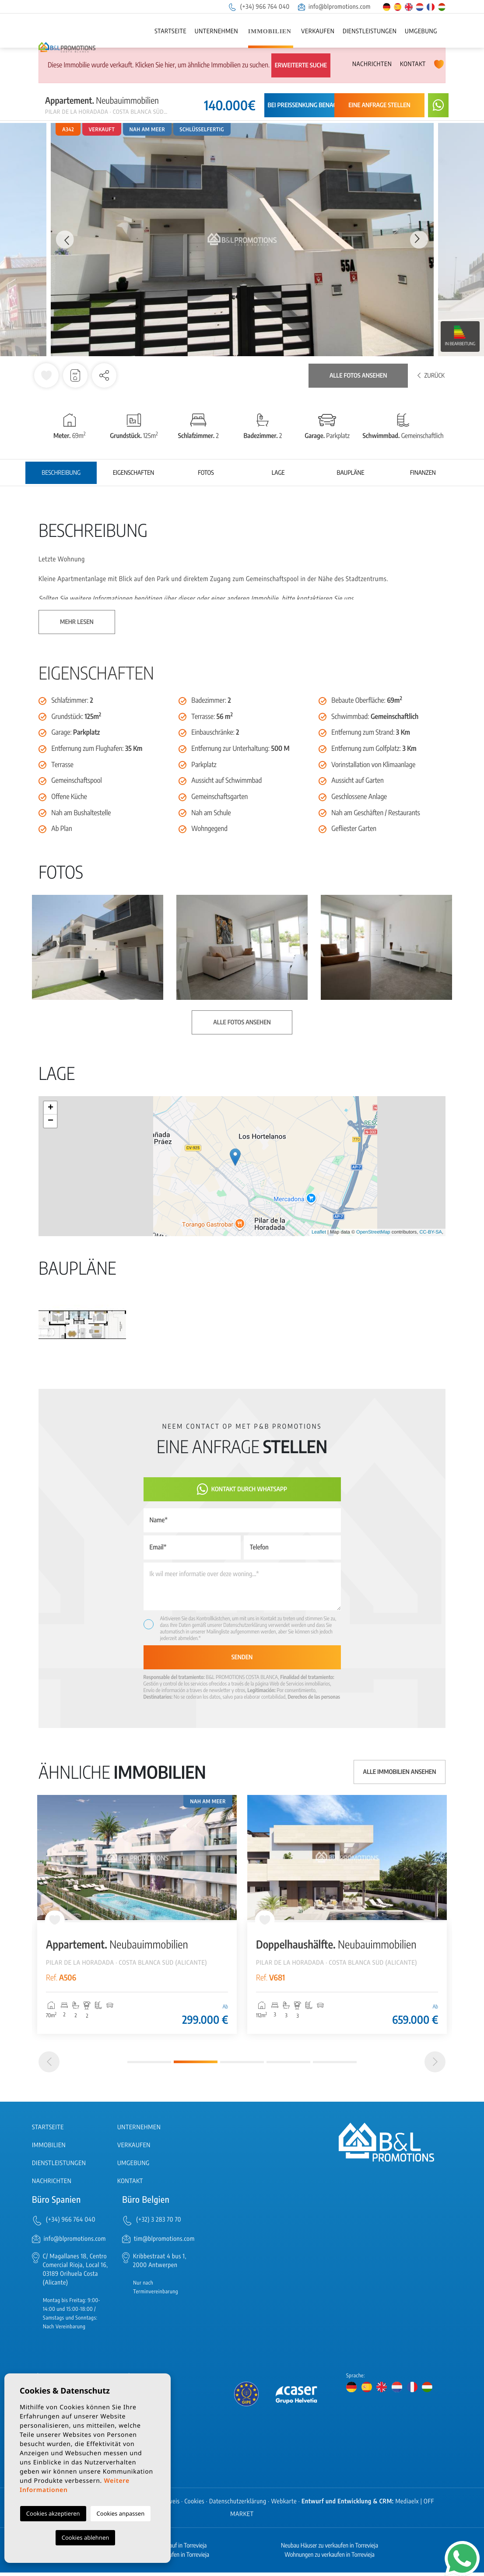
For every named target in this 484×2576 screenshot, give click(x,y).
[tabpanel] (137, 1914)
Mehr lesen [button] (77, 622)
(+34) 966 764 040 (258, 7)
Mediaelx (407, 2505)
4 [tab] (288, 2065)
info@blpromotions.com (334, 7)
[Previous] (49, 2065)
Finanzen (423, 473)
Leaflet (319, 1232)
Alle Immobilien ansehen (399, 1772)
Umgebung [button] (421, 31)
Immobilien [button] (269, 31)
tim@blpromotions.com (164, 2242)
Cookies (195, 2505)
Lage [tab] (278, 473)
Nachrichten (372, 64)
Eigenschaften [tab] (133, 473)
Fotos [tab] (206, 473)
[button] (104, 375)
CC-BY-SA (430, 1232)
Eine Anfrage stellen (379, 105)
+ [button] (50, 1108)
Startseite (170, 31)
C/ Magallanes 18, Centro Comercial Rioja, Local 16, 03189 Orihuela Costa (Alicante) (75, 2273)
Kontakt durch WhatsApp (242, 1489)
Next (420, 239)
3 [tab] (242, 2065)
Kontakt (413, 64)
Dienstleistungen (369, 31)
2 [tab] (195, 2065)
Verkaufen (317, 31)
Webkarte (284, 2505)
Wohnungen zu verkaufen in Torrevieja (329, 2558)
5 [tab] (335, 2065)
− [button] (50, 1121)
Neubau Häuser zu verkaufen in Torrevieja (329, 2549)
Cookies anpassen (121, 2513)
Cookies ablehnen (85, 2537)
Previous (63, 239)
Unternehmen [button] (216, 31)
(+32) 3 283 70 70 (158, 2223)
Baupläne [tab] (350, 473)
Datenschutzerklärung (245, 1625)
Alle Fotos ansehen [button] (241, 1022)
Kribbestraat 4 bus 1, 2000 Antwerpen (159, 2264)
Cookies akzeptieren (53, 2513)
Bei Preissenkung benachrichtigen (318, 105)
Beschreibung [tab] (61, 473)
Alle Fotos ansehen (358, 375)
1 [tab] (149, 2065)
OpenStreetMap (373, 1232)
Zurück (431, 375)
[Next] (434, 2065)
